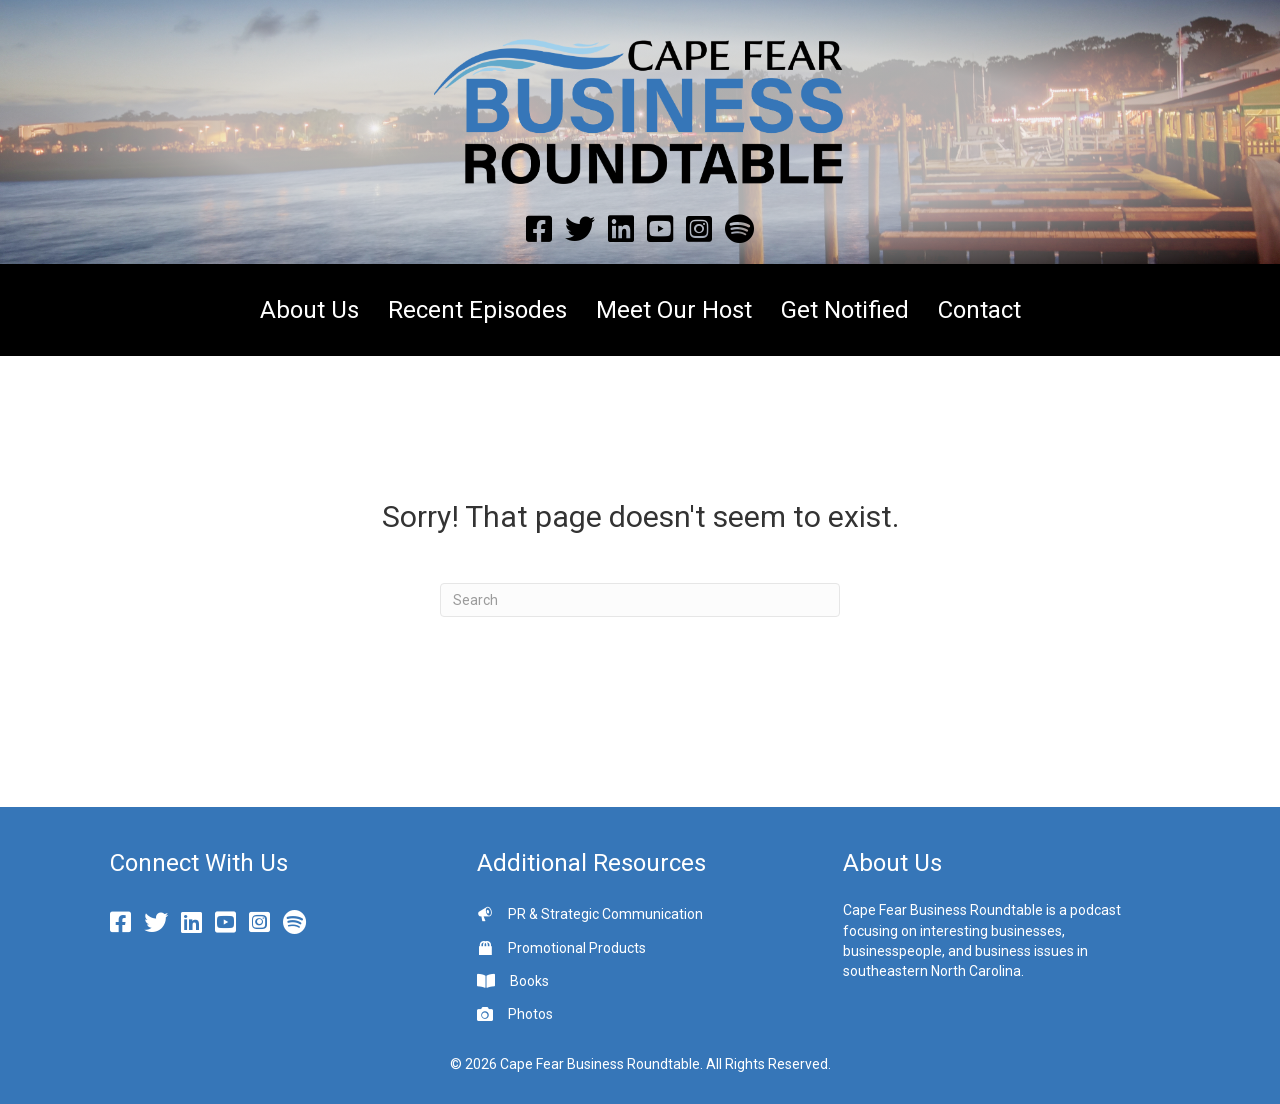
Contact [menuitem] (979, 310)
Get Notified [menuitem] (845, 310)
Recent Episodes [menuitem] (477, 310)
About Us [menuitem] (309, 310)
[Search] (640, 600)
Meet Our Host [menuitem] (674, 310)
